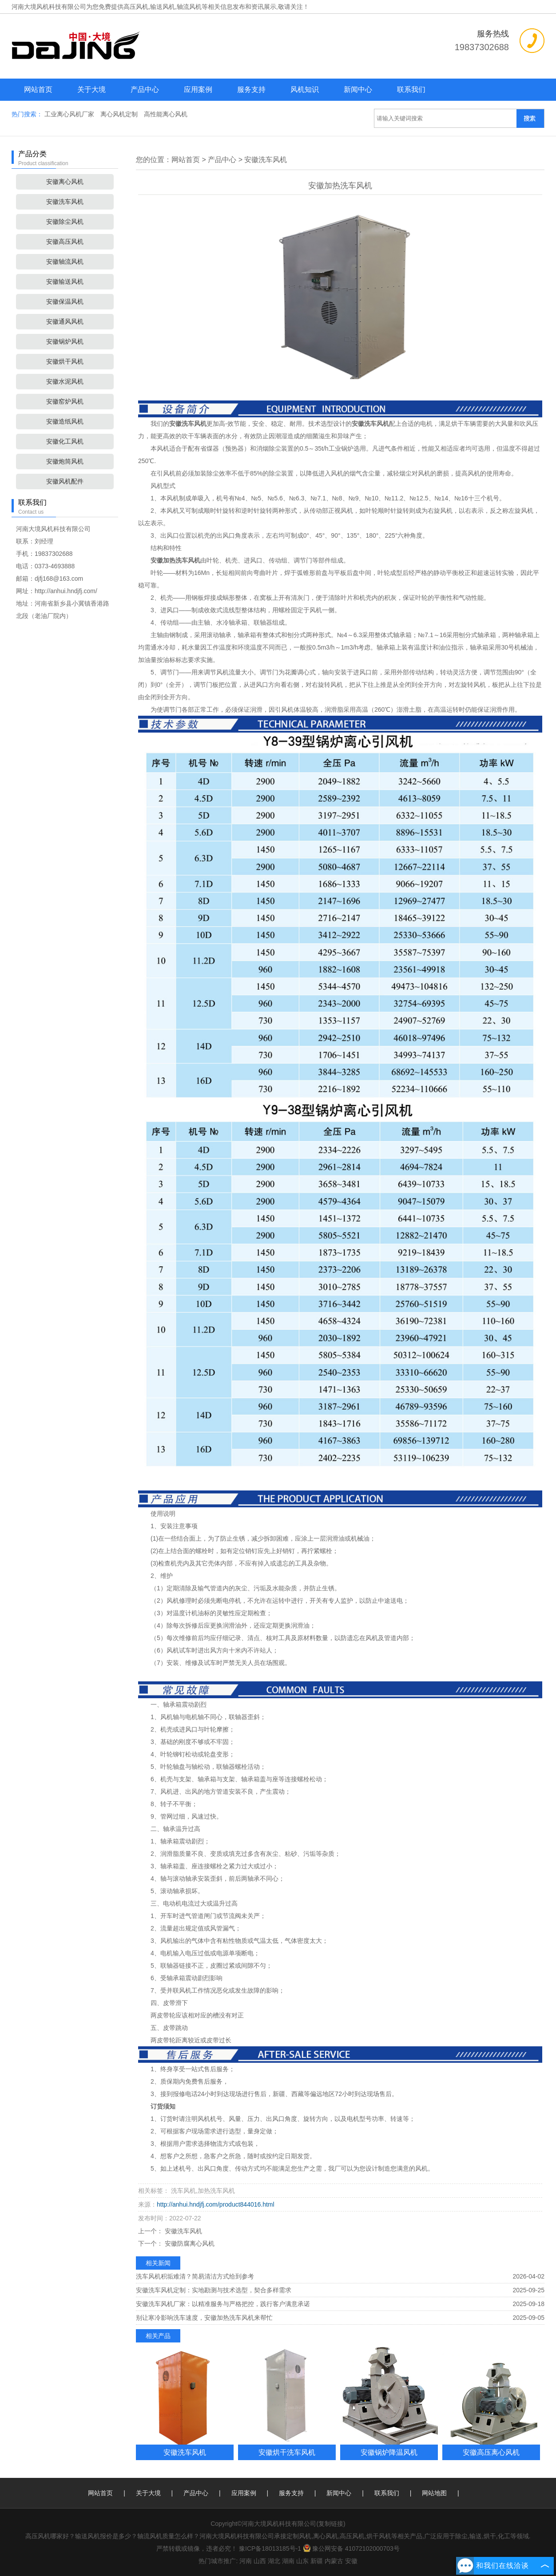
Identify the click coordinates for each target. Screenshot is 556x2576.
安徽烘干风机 (64, 361)
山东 (302, 2560)
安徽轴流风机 (64, 261)
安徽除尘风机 (64, 221)
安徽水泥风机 (64, 381)
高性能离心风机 (165, 114)
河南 (245, 2560)
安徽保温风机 (64, 301)
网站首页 (38, 89)
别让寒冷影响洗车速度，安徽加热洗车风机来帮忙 (204, 2317)
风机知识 (304, 89)
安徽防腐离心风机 (188, 2243)
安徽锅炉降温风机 (389, 2452)
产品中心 (145, 89)
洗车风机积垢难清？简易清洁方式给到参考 (195, 2276)
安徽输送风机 (64, 281)
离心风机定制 (119, 114)
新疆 (316, 2560)
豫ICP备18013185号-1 (270, 2548)
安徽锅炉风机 (64, 341)
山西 (260, 2560)
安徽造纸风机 (64, 421)
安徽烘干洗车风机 (286, 2452)
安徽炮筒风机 (64, 461)
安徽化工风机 (64, 441)
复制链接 (330, 2523)
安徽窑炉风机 (64, 401)
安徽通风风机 (64, 321)
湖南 (288, 2560)
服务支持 (251, 89)
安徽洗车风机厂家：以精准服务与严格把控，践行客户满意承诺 (223, 2303)
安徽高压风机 (64, 241)
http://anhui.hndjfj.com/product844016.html (215, 2204)
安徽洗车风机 (64, 201)
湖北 (274, 2560)
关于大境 (91, 89)
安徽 (351, 2560)
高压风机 (135, 6)
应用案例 (198, 89)
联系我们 (411, 89)
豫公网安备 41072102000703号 (351, 2548)
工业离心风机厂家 (70, 114)
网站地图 (434, 2493)
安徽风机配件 (64, 481)
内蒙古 (334, 2560)
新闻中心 (358, 89)
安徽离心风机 (64, 181)
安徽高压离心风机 (491, 2452)
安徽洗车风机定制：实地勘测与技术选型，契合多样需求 (213, 2290)
